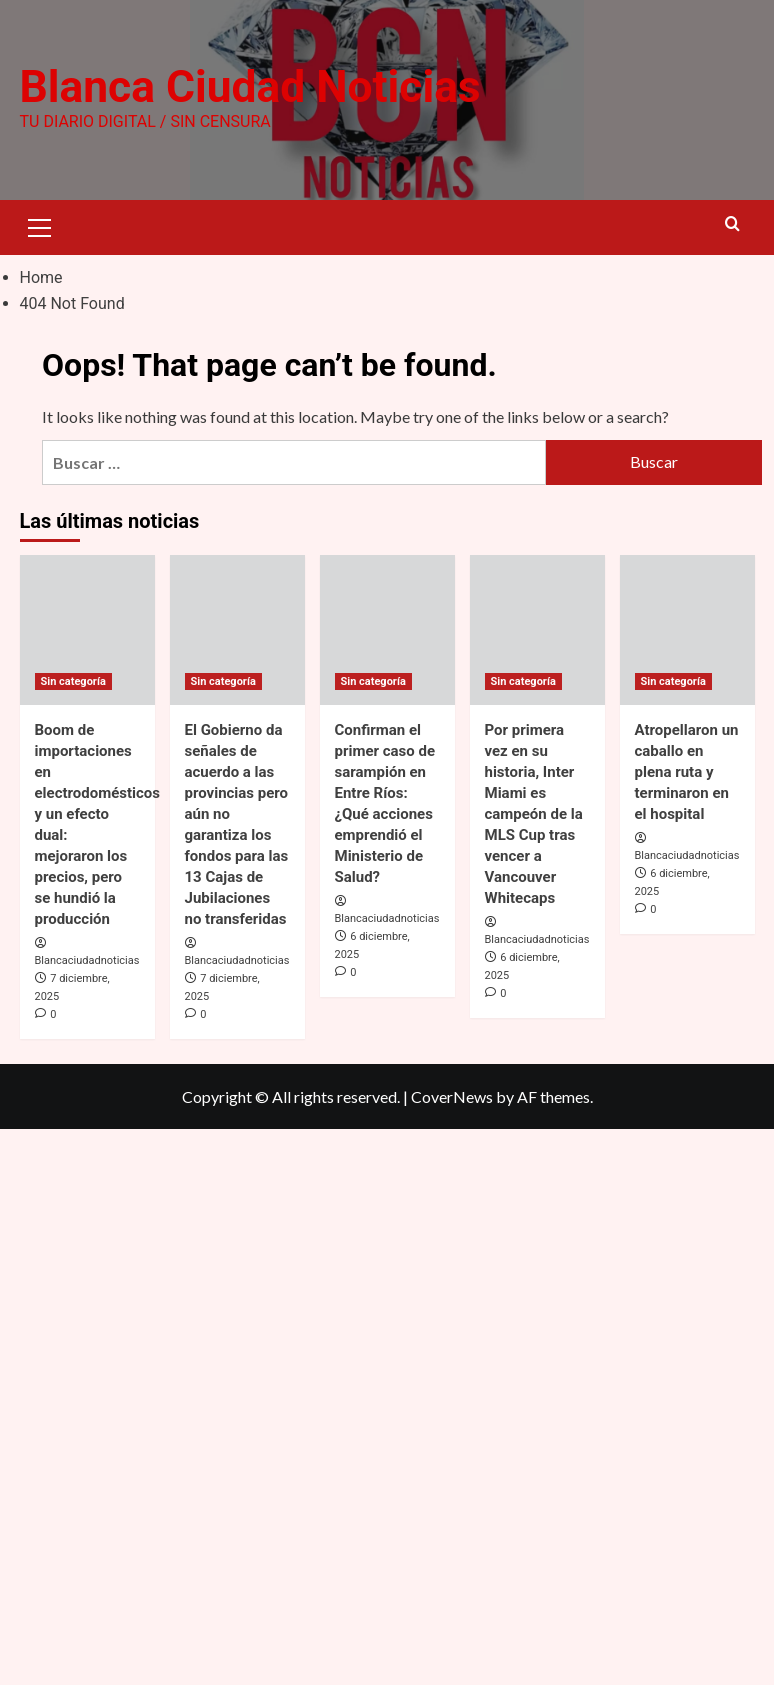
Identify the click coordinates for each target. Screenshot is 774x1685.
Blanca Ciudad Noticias (249, 87)
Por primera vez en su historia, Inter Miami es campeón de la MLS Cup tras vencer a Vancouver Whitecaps (534, 813)
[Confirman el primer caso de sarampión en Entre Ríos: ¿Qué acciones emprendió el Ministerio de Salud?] (387, 629)
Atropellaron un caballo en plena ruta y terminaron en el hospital (687, 771)
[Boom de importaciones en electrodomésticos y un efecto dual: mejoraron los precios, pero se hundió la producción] (87, 629)
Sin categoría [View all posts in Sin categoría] (73, 680)
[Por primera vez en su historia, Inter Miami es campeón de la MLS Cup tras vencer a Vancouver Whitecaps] (537, 629)
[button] (40, 225)
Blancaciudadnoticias (87, 960)
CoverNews (452, 1095)
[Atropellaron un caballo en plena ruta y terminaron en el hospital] (687, 629)
